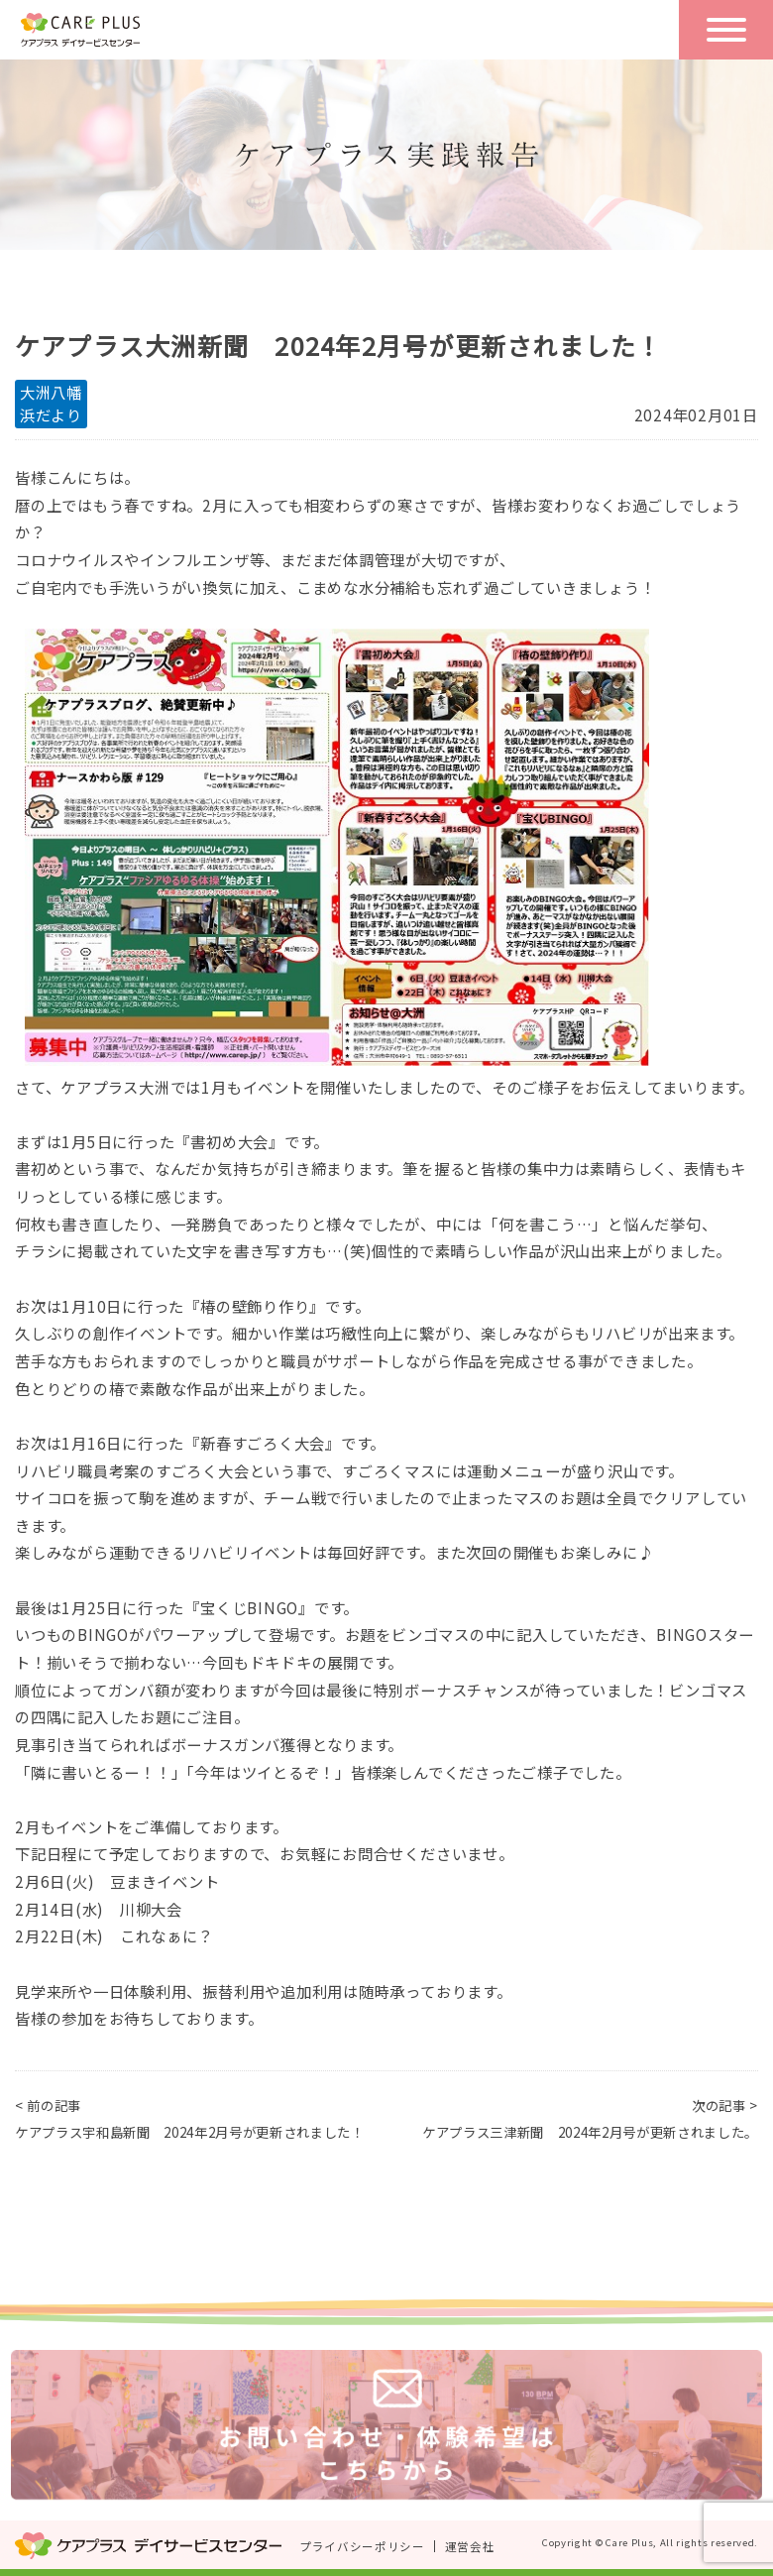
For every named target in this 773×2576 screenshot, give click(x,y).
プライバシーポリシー (362, 2546)
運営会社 (470, 2546)
